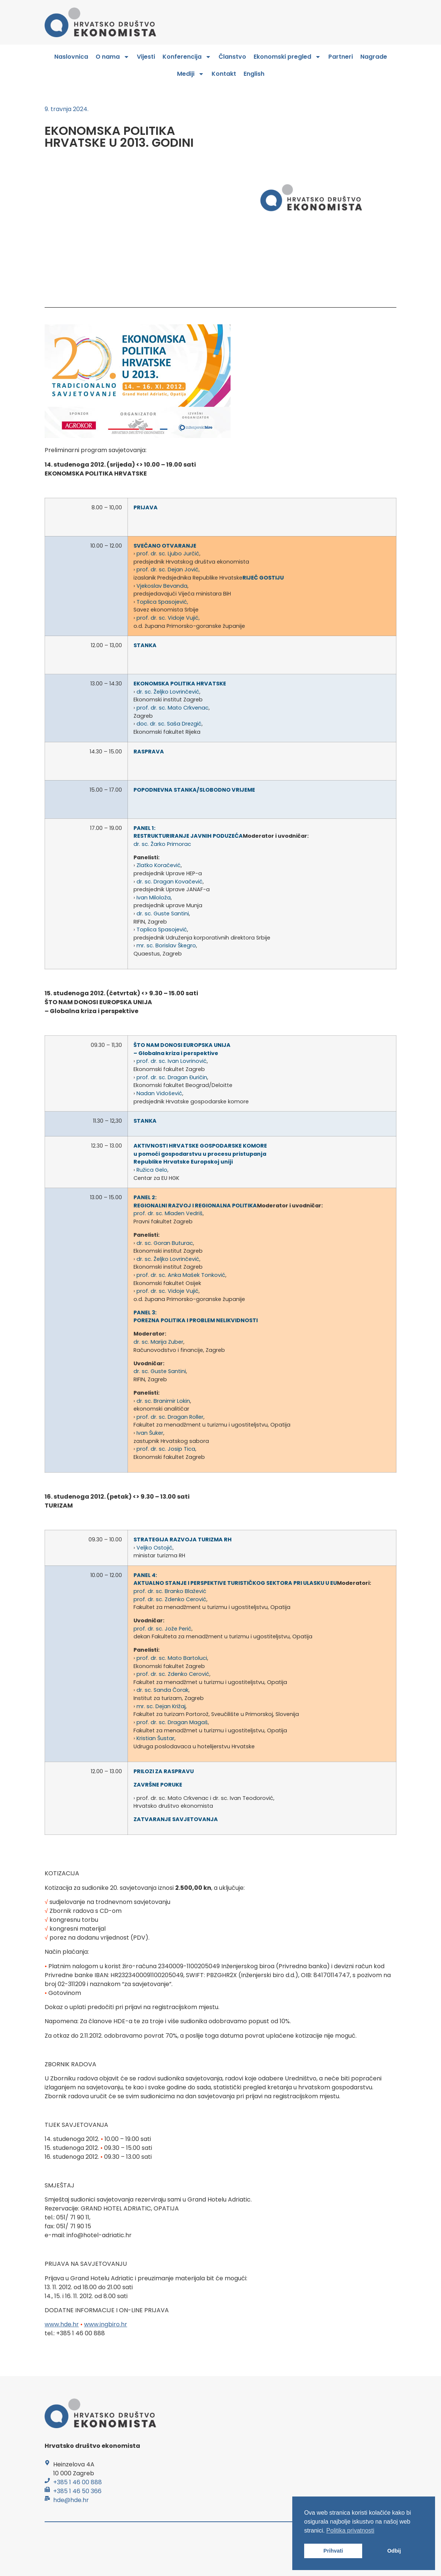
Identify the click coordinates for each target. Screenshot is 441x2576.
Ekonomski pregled (287, 57)
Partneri (340, 56)
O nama (112, 57)
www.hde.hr (62, 2324)
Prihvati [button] (333, 2551)
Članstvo (232, 56)
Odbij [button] (394, 2551)
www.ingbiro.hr (105, 2324)
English (254, 73)
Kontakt (224, 73)
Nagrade (373, 56)
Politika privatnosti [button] (350, 2530)
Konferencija (186, 57)
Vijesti (146, 56)
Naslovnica (71, 56)
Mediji (190, 74)
